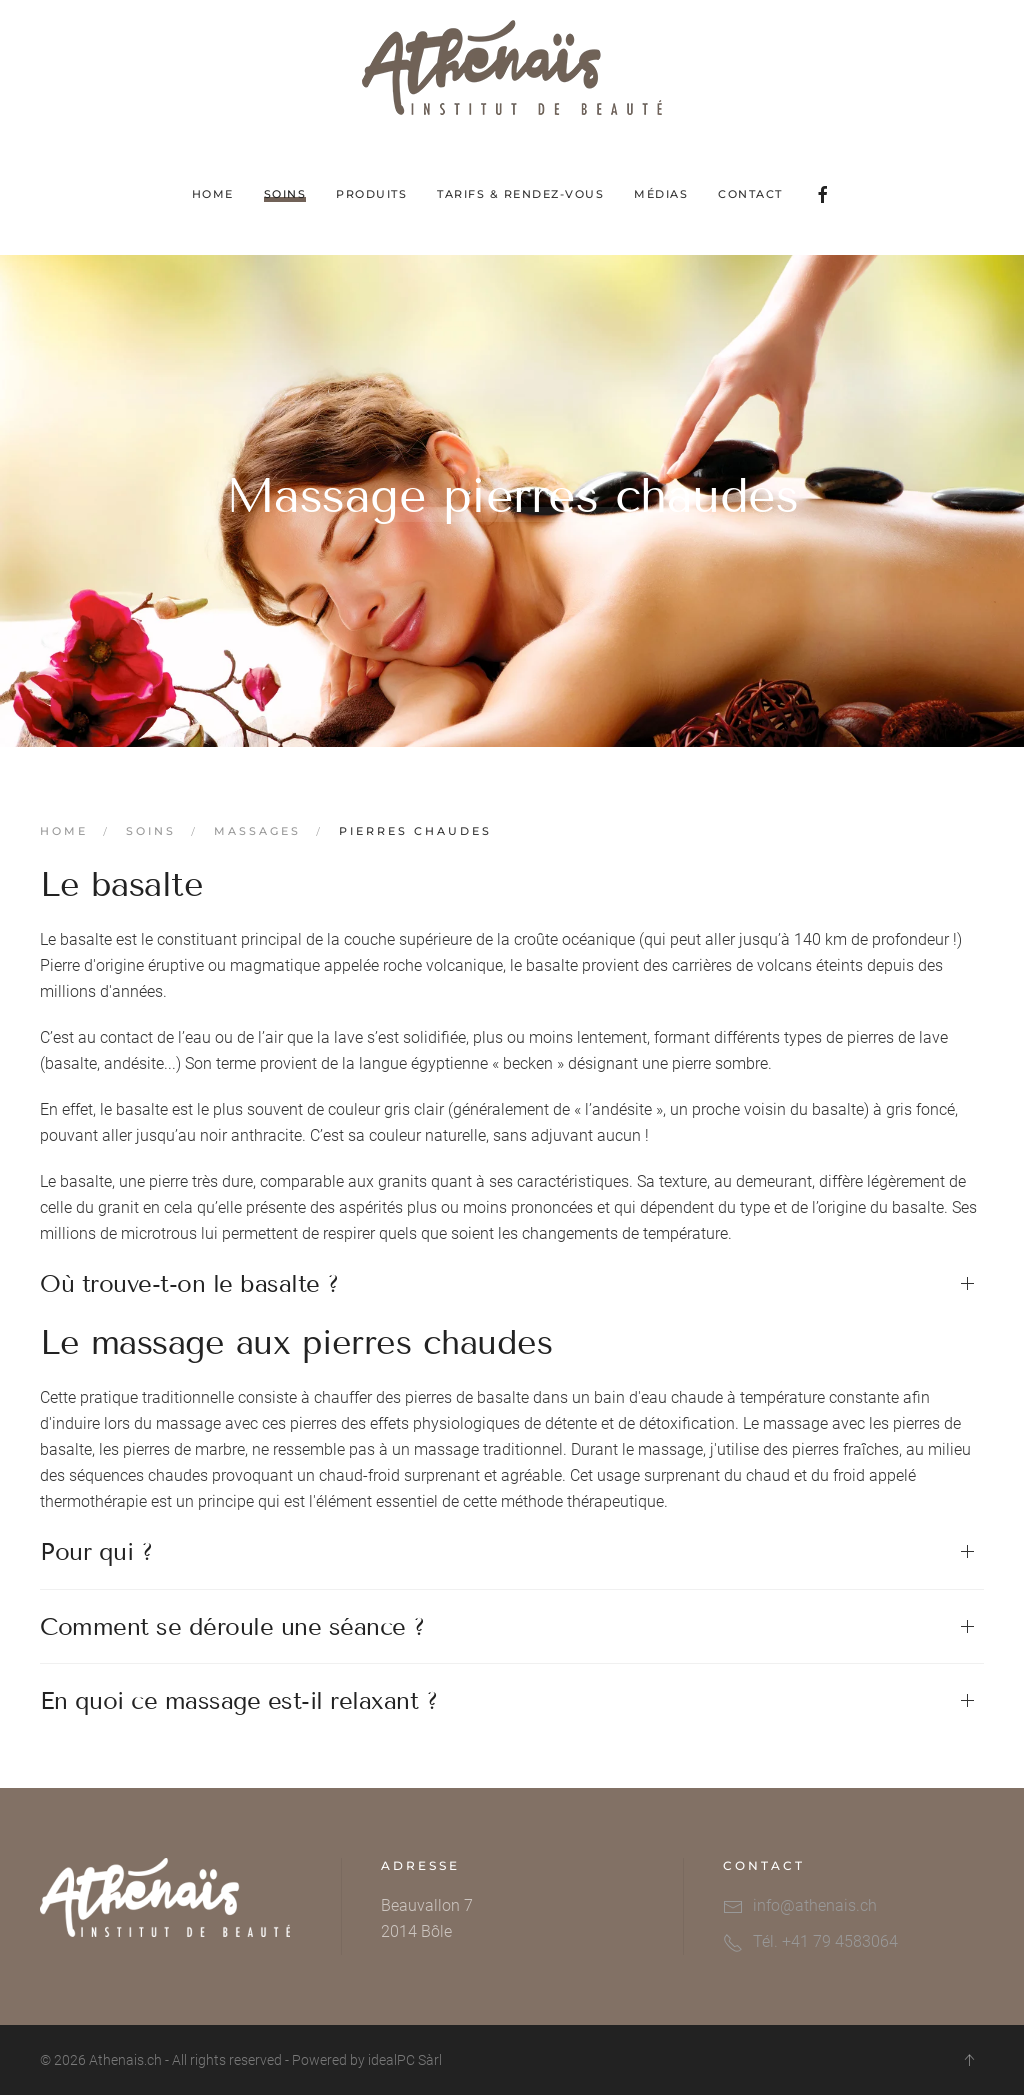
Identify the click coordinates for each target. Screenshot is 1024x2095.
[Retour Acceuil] (512, 67)
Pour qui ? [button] (96, 1551)
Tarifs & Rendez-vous (520, 194)
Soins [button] (285, 194)
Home (213, 194)
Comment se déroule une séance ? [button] (232, 1626)
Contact (750, 194)
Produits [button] (371, 194)
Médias (661, 194)
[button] (969, 2060)
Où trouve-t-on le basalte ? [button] (189, 1283)
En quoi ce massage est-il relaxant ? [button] (238, 1700)
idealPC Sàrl (405, 2060)
